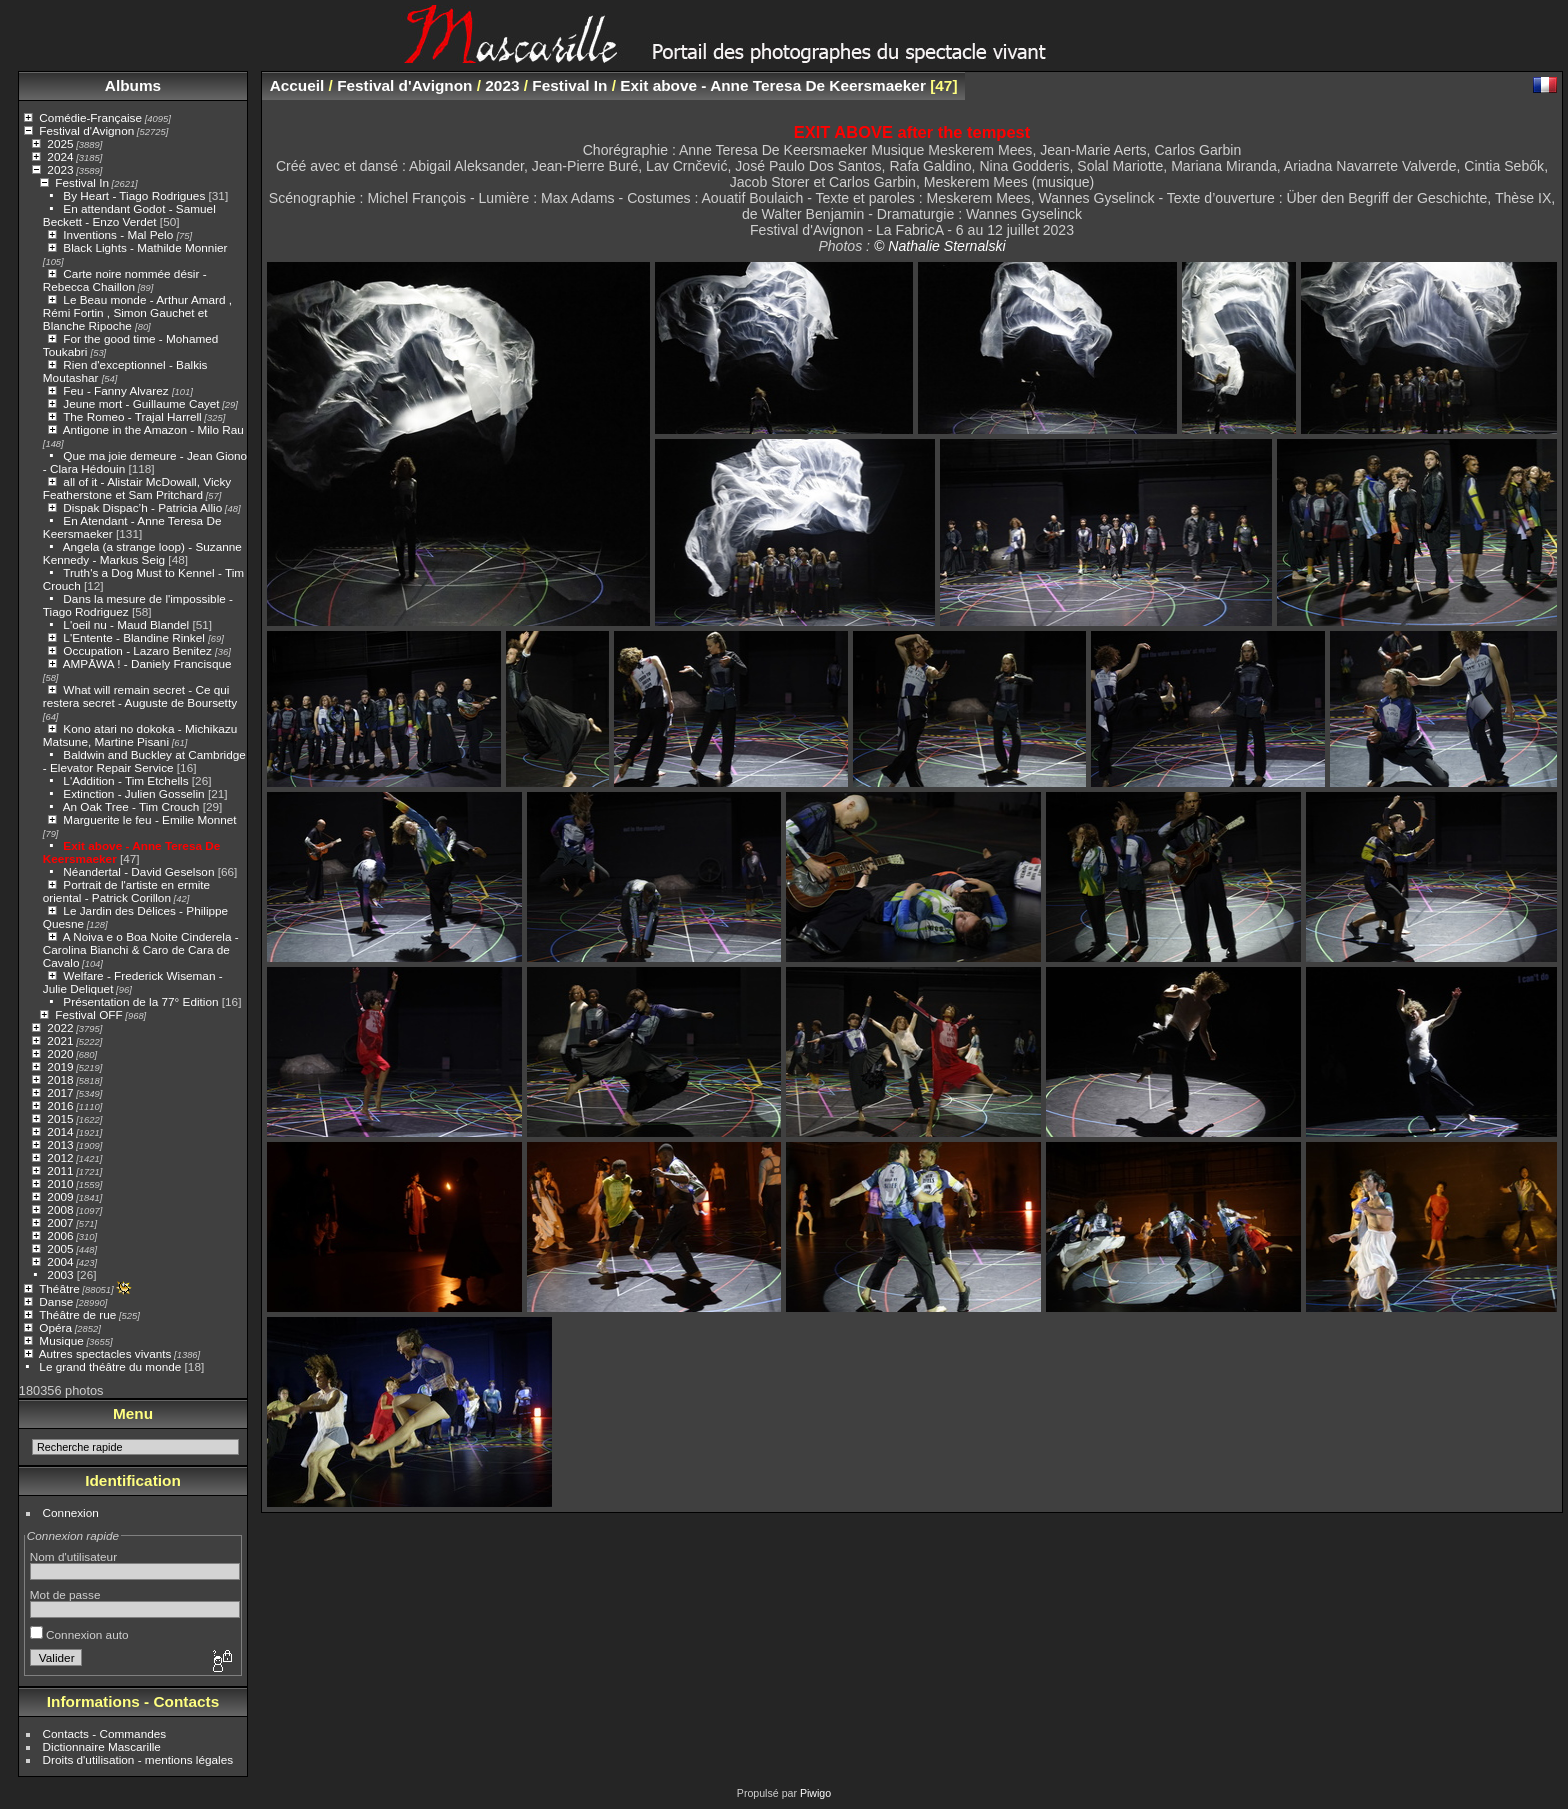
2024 (60, 156)
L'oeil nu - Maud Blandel (126, 624)
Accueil (297, 85)
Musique (61, 1340)
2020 (60, 1053)
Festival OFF (88, 1014)
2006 (60, 1235)
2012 (60, 1157)
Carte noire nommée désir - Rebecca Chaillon (125, 280)
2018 (60, 1079)
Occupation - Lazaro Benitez (139, 650)
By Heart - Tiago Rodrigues (134, 195)
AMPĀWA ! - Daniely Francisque (147, 663)
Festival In (82, 182)
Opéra (55, 1327)
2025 (60, 143)
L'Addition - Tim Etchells (125, 780)
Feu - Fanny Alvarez (117, 390)
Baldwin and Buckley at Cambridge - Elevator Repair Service (144, 761)
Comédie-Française (90, 117)
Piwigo (815, 1793)
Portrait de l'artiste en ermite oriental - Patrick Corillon (126, 891)
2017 (60, 1092)
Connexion (71, 1512)
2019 (60, 1066)
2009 (60, 1196)
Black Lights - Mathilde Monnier (145, 247)
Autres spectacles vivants (105, 1353)
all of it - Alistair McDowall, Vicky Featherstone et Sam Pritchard (137, 488)
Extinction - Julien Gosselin (133, 793)
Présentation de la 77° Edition (140, 1001)
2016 (60, 1105)
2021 (60, 1040)
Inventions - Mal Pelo (119, 234)
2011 (60, 1170)
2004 (60, 1261)
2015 (60, 1118)
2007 (60, 1222)
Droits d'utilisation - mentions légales (138, 1759)
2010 (60, 1183)
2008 (60, 1209)
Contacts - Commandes (105, 1733)
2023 (60, 169)
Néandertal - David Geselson (138, 871)
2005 (60, 1248)
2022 (60, 1027)
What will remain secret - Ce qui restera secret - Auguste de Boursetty (140, 696)
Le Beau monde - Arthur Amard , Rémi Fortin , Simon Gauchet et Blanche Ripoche (137, 312)
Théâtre (59, 1288)
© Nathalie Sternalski (940, 246)
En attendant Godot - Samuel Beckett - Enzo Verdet (129, 215)
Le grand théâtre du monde (110, 1366)
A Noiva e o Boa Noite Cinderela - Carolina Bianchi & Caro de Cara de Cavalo (141, 949)
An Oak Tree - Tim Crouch (131, 806)
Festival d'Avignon (86, 130)
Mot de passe (65, 1594)
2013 (60, 1144)
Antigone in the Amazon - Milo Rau (153, 429)
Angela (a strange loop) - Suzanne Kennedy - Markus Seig (142, 553)
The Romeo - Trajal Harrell (132, 416)
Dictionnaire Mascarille (102, 1746)
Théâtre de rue (77, 1314)
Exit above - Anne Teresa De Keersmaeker (773, 85)
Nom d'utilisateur (73, 1556)
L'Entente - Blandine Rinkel (135, 637)
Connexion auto (79, 1634)
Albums (133, 85)
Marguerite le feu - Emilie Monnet (149, 819)
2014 (60, 1131)
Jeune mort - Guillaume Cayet (141, 403)
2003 (60, 1274)
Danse (56, 1301)
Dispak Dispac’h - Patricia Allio (142, 507)
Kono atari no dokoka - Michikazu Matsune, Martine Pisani (140, 735)
